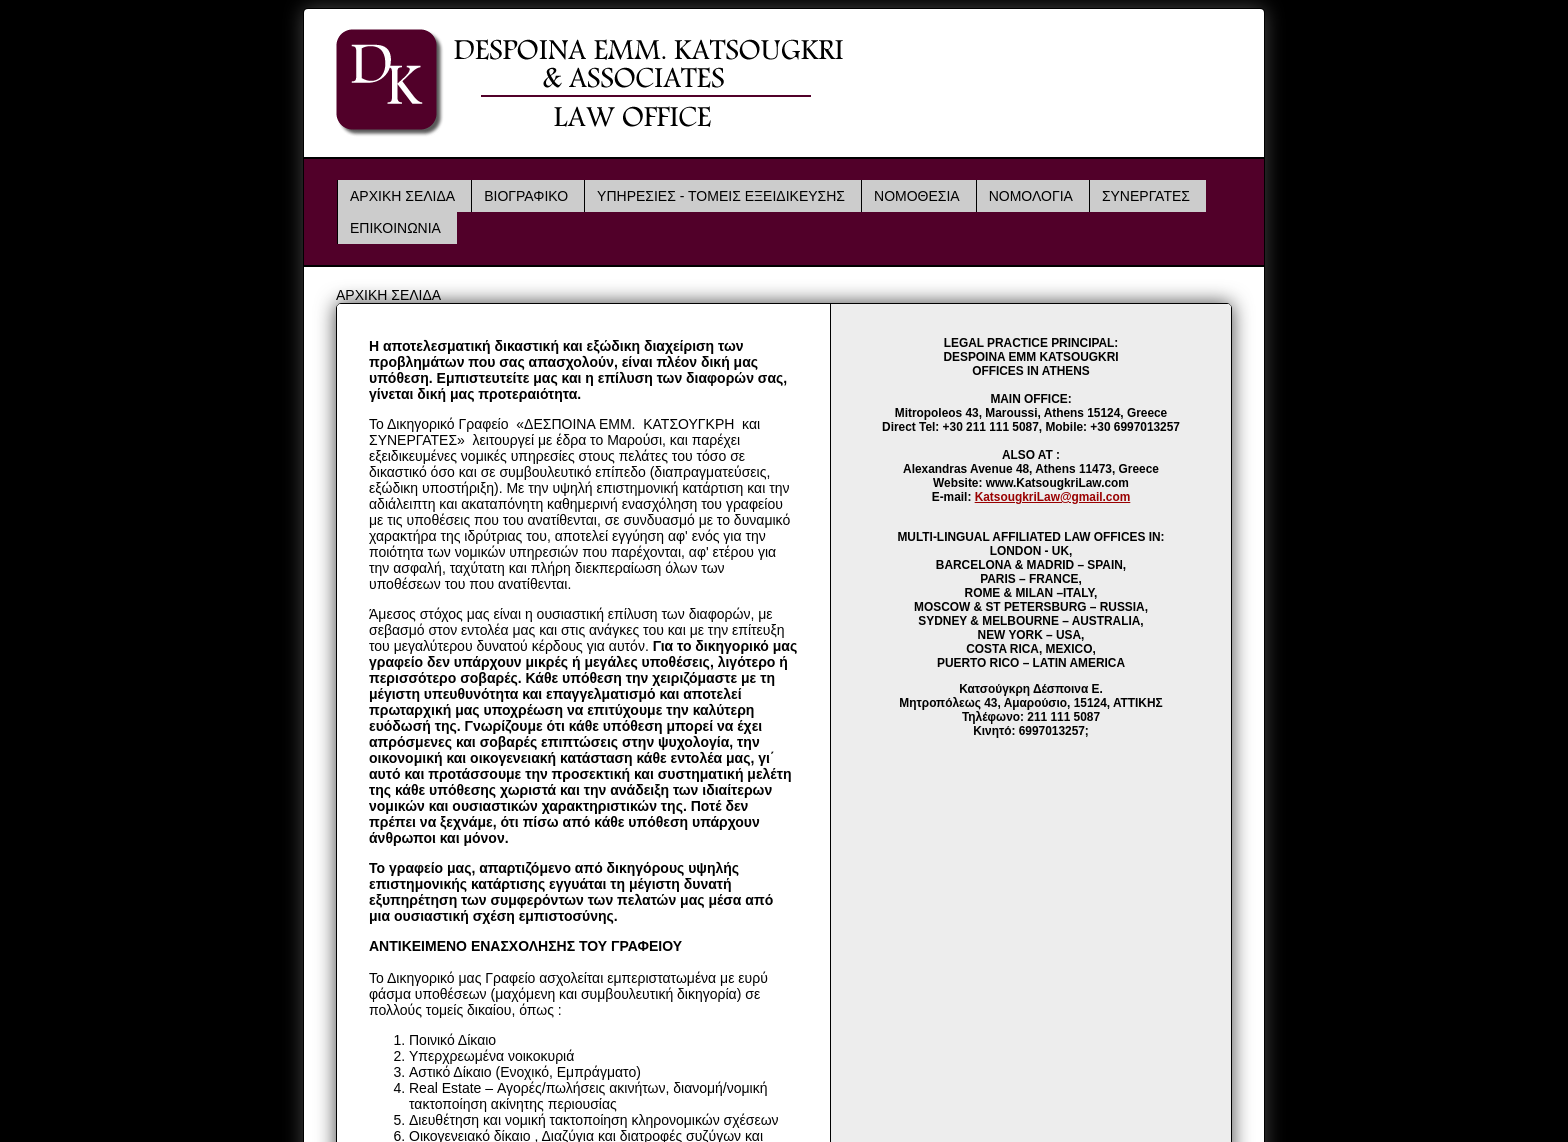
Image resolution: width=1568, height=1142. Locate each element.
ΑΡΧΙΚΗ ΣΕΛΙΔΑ (402, 196)
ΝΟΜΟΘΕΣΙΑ (917, 196)
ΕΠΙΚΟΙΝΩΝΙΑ (395, 228)
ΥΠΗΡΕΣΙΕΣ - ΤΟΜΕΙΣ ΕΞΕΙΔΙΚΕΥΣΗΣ (721, 196)
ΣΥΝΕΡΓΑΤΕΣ (1146, 196)
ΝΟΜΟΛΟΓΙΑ (1031, 196)
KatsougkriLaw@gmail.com (1053, 497)
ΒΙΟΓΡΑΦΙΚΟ (526, 196)
